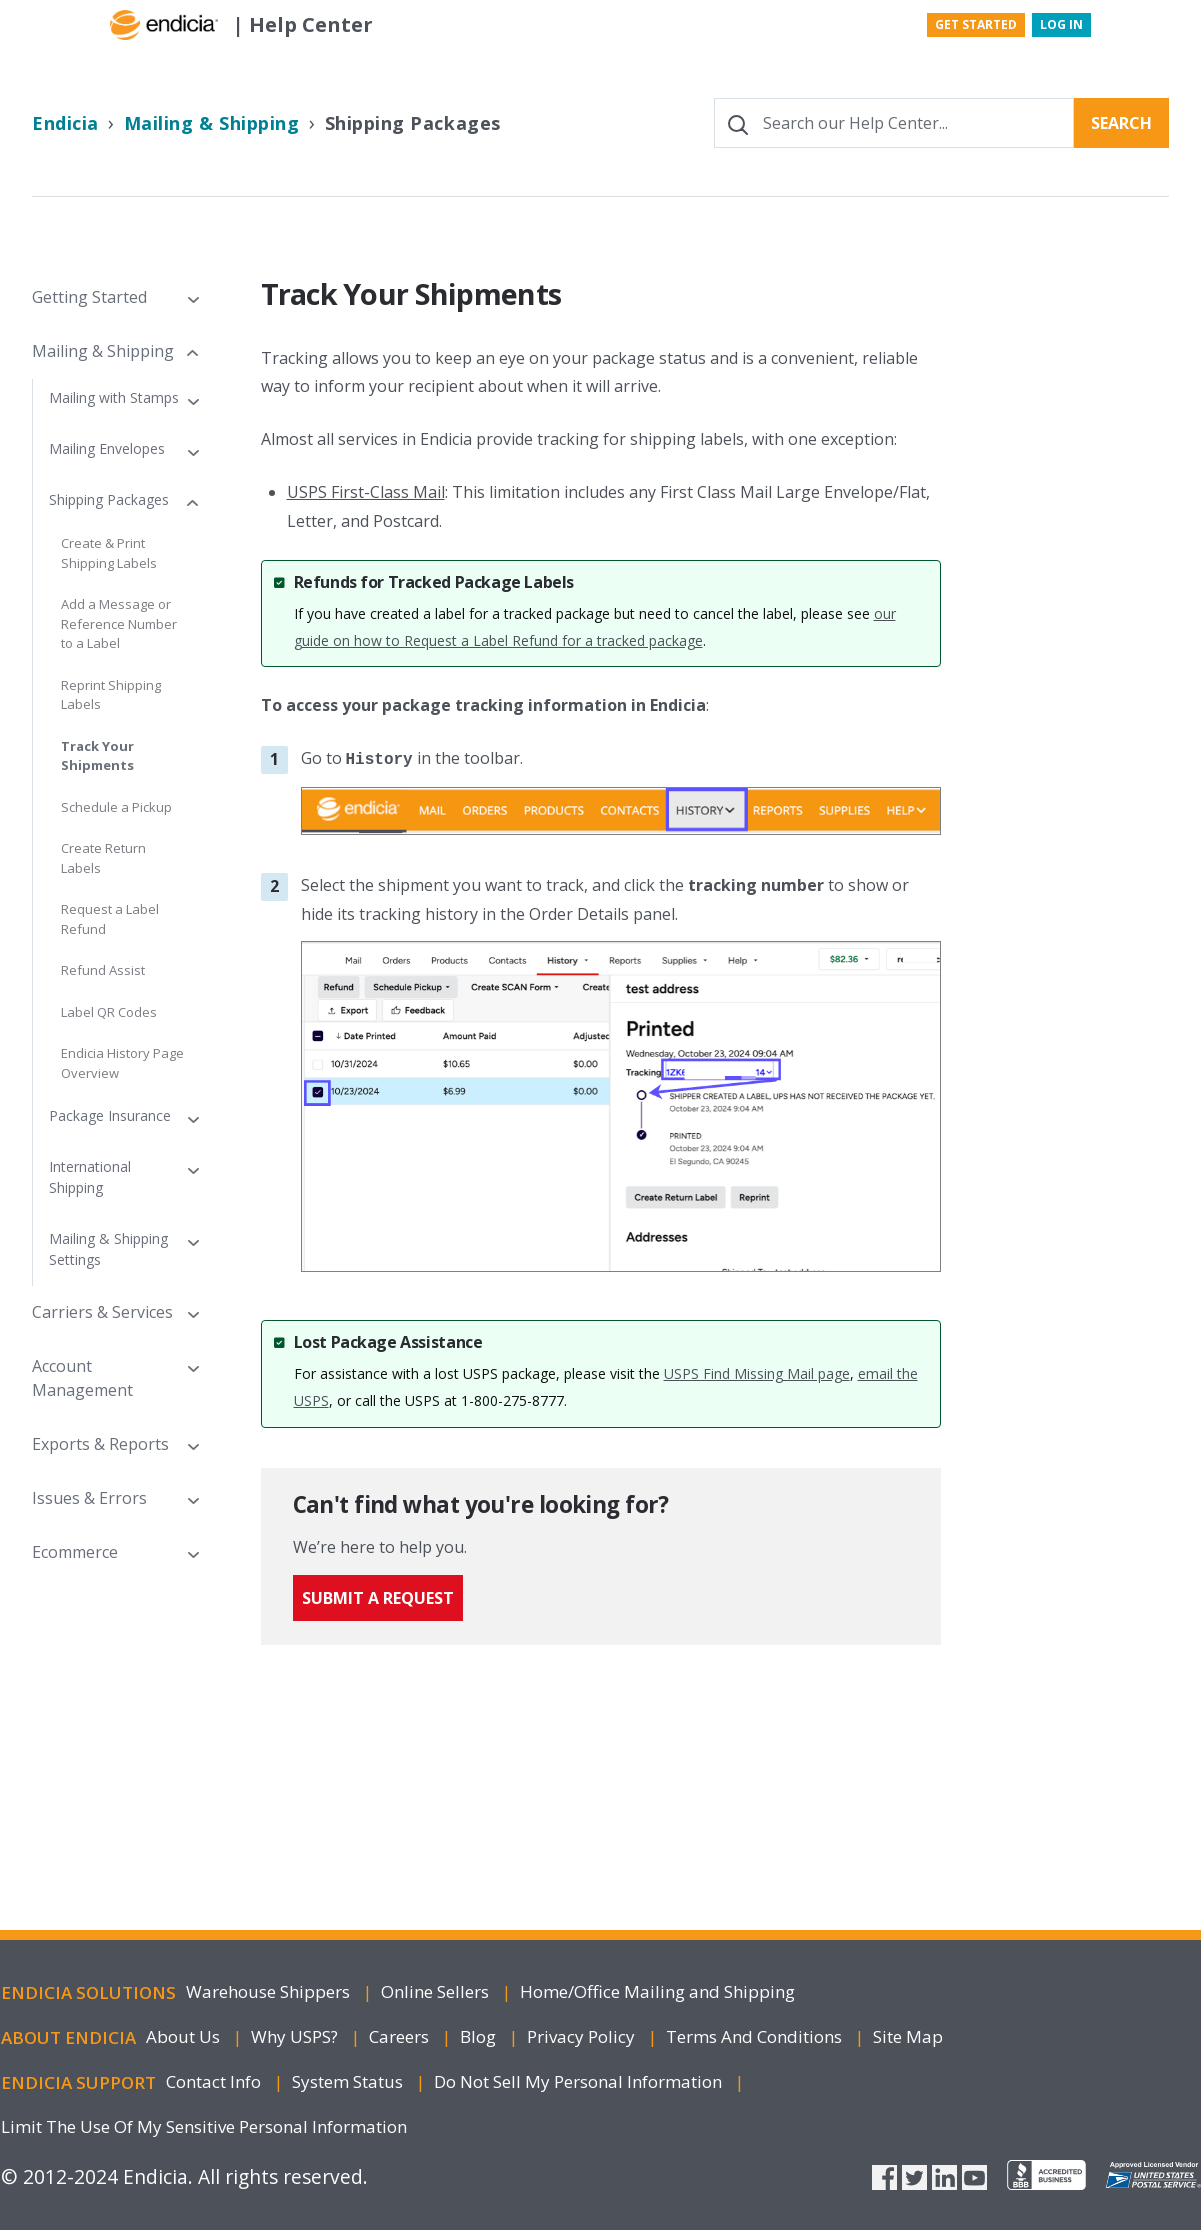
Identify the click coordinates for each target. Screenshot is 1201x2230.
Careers (401, 2036)
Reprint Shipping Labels (111, 695)
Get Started (976, 24)
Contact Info (215, 2081)
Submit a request (378, 1604)
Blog (480, 2036)
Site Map (908, 2036)
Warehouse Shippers (270, 1991)
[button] (114, 297)
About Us (185, 2036)
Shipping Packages (413, 123)
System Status (349, 2081)
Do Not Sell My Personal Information (580, 2081)
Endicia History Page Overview (122, 1063)
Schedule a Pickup (116, 807)
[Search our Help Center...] (894, 123)
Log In (1061, 24)
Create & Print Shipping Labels (109, 553)
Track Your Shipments (97, 756)
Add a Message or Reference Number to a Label (119, 623)
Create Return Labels (103, 858)
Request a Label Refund (110, 919)
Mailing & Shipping (212, 123)
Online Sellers (437, 1991)
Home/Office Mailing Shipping (657, 1991)
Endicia (65, 123)
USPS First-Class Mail (366, 492)
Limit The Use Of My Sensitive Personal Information (204, 2126)
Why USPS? (296, 2036)
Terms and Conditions (756, 2036)
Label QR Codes (109, 1012)
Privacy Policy (583, 2036)
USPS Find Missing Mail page (757, 1373)
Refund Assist (103, 970)
